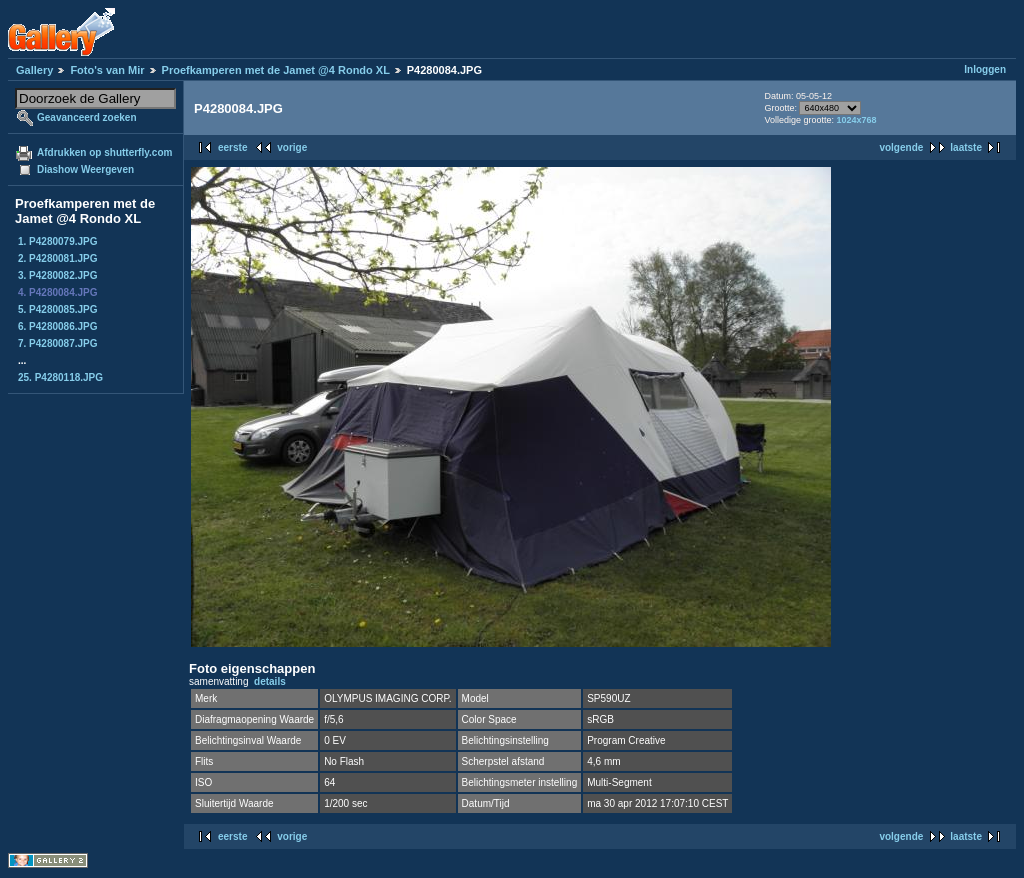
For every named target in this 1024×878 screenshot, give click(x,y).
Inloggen (985, 69)
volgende (901, 147)
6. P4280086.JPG (58, 326)
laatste (966, 147)
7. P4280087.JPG (58, 343)
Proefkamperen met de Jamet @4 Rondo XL (276, 70)
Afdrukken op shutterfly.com (104, 152)
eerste (232, 147)
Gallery (34, 70)
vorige (292, 147)
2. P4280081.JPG (58, 258)
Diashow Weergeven (85, 169)
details (270, 681)
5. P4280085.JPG (58, 309)
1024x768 (856, 120)
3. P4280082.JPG (58, 275)
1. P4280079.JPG (58, 241)
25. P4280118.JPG (60, 377)
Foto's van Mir (107, 70)
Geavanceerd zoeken (87, 117)
